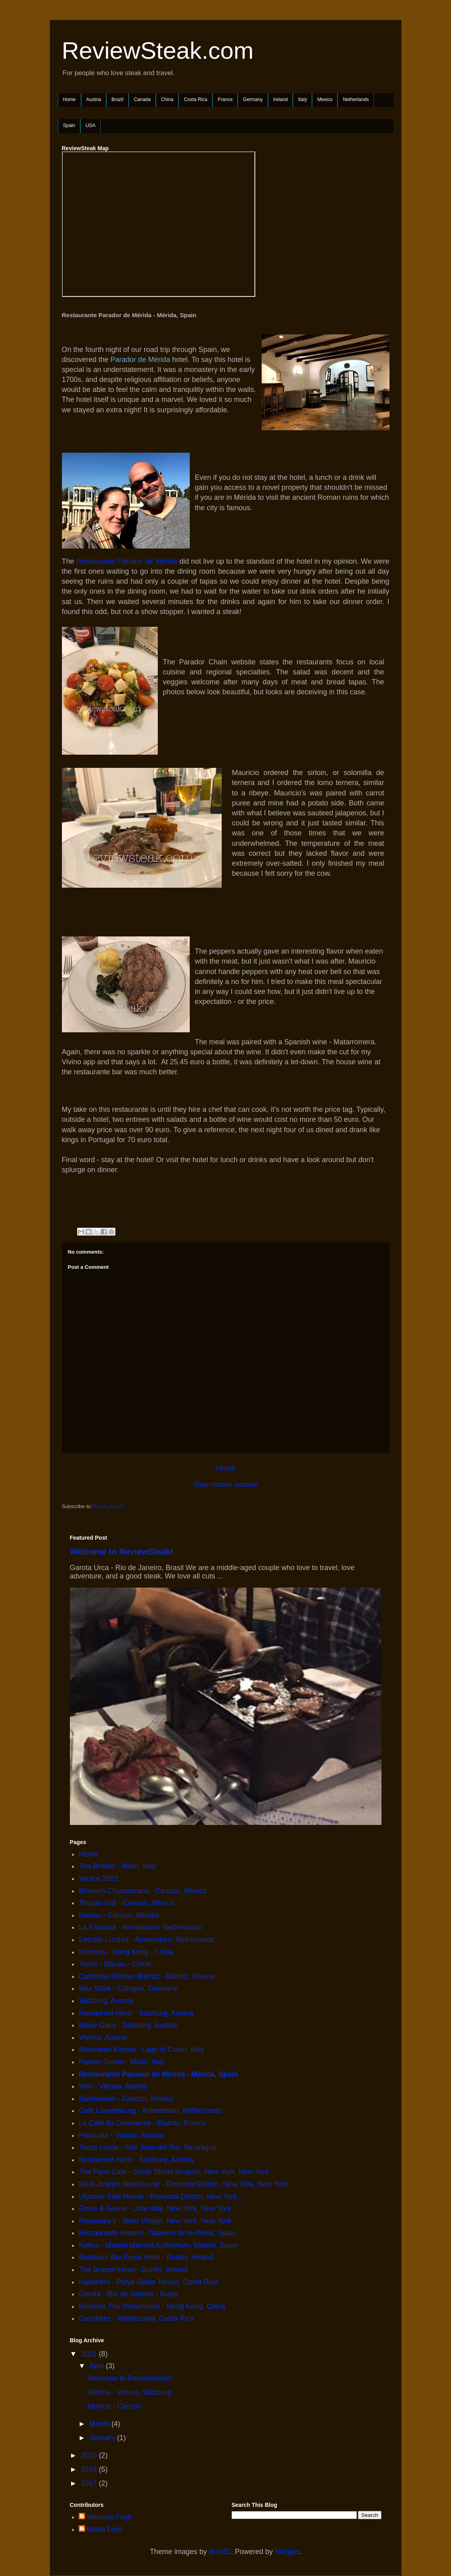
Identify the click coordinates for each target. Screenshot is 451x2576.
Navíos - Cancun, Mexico (119, 1915)
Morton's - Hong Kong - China (126, 1952)
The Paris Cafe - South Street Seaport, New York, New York (174, 2172)
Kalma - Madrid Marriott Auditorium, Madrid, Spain (158, 2245)
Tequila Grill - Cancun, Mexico (126, 1903)
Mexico (324, 99)
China (167, 99)
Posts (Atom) (108, 1506)
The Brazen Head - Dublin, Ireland (133, 2270)
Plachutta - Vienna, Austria (121, 2135)
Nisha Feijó (105, 2529)
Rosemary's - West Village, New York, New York (155, 2221)
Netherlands (356, 99)
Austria (93, 99)
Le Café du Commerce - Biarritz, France (142, 2123)
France (225, 99)
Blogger (287, 2552)
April (97, 2366)
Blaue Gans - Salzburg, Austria (128, 2025)
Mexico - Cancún (114, 2406)
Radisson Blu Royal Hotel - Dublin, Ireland (146, 2257)
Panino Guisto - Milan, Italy (122, 2062)
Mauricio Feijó (109, 2517)
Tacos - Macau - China (115, 1964)
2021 (90, 2354)
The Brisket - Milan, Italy (117, 1866)
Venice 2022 (98, 1878)
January (103, 2438)
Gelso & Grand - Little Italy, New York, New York (155, 2208)
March (100, 2424)
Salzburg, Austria (106, 2001)
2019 (90, 2455)
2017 (90, 2483)
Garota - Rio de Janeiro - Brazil (128, 2294)
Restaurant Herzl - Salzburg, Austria (136, 2013)
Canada (142, 99)
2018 (90, 2469)
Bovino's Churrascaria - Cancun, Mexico (143, 1891)
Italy (302, 99)
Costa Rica (195, 99)
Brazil (117, 99)
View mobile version (225, 1485)
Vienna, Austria (103, 2037)
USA (90, 125)
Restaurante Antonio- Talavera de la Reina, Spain (157, 2233)
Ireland (280, 99)
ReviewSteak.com (158, 50)
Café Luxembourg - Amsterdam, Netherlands (150, 2111)
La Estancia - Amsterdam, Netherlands (140, 1927)
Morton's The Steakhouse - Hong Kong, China (152, 2306)
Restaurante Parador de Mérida (126, 561)
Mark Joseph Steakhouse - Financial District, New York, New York (183, 2184)
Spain (69, 125)
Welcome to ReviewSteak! (121, 1551)
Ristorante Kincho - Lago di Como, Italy (141, 2049)
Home (69, 99)
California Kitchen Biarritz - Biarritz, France (147, 1976)
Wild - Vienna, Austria (113, 2086)
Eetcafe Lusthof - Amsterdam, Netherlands (146, 1940)
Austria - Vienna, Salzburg (129, 2392)
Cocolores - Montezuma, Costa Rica (136, 2318)
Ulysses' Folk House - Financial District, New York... (161, 2196)
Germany (252, 99)
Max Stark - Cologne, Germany (128, 1988)
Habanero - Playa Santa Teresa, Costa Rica (148, 2282)
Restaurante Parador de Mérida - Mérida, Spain (158, 2074)
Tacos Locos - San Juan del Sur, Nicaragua (148, 2147)
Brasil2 (220, 2552)
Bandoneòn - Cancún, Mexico (126, 2099)
